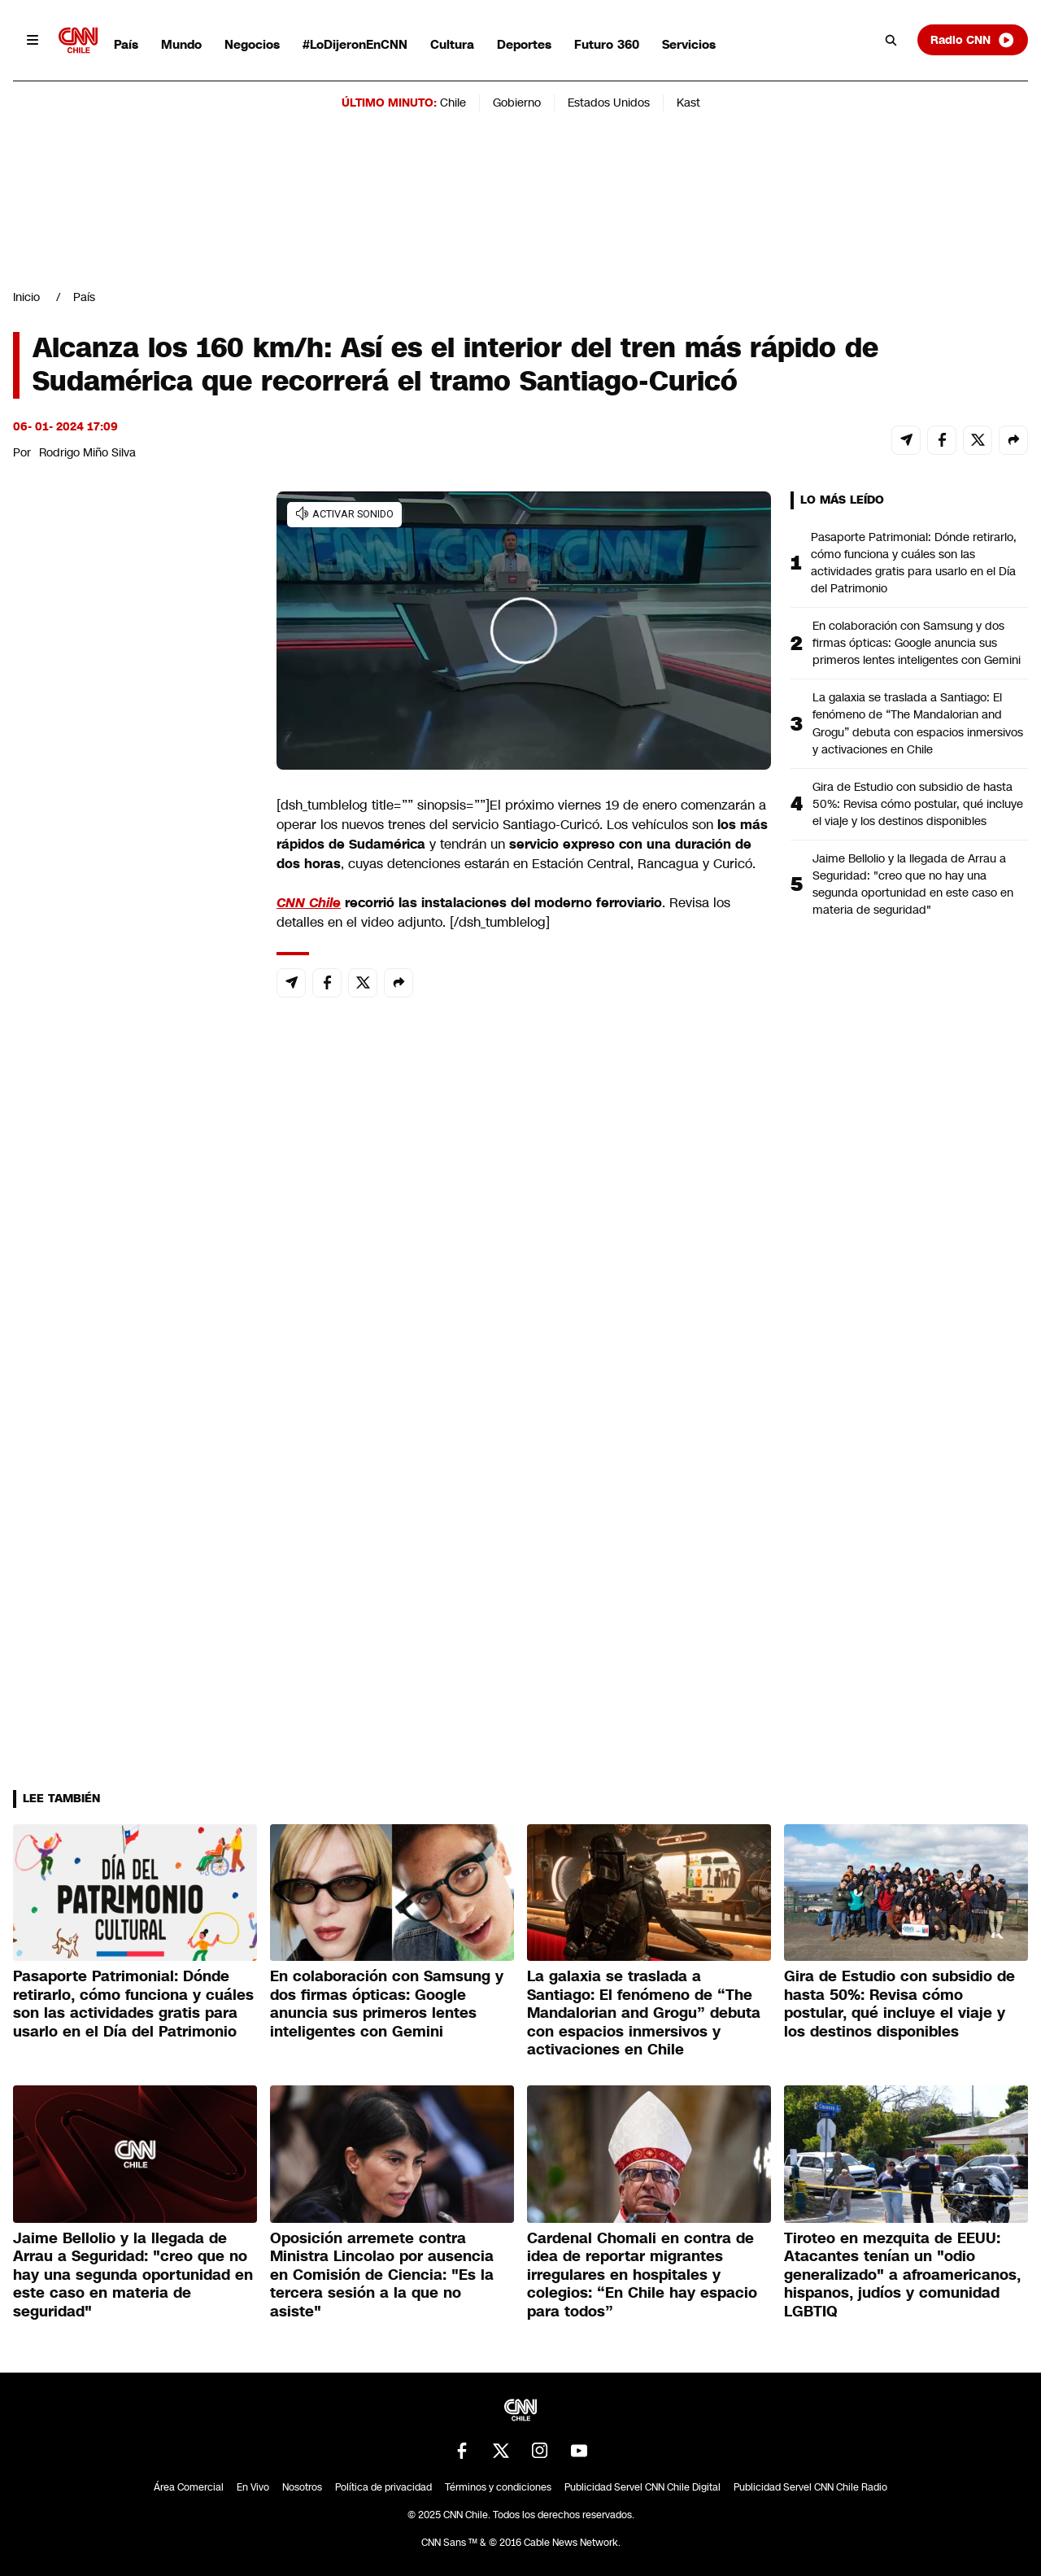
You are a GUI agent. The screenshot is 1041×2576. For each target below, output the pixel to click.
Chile (453, 102)
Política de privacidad (383, 2487)
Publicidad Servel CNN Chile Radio (810, 2487)
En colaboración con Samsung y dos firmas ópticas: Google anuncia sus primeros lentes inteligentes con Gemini (916, 643)
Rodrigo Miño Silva (87, 452)
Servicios (689, 44)
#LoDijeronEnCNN (355, 44)
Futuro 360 (606, 44)
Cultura (452, 44)
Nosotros (302, 2487)
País (126, 44)
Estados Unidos (609, 102)
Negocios (252, 44)
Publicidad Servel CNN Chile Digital (642, 2487)
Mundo (181, 44)
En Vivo (253, 2487)
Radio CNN (972, 40)
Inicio (26, 297)
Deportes (524, 44)
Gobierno (517, 102)
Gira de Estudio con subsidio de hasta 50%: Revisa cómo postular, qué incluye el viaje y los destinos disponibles (917, 804)
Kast (688, 102)
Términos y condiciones (498, 2487)
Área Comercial (189, 2487)
